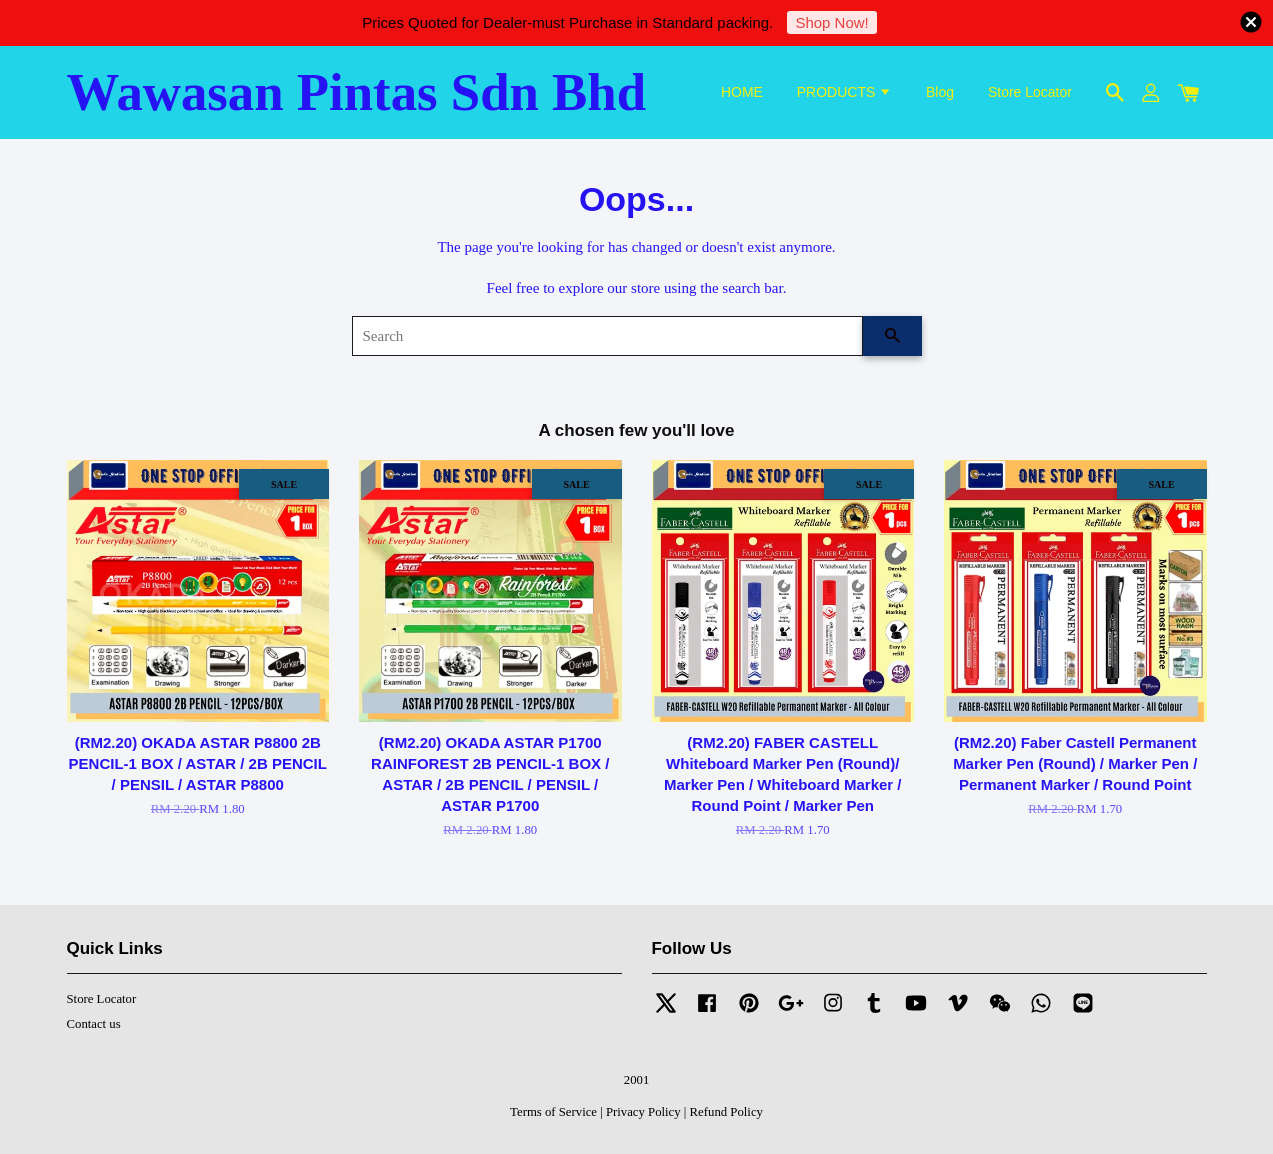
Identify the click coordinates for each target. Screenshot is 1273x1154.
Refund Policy (726, 1112)
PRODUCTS (844, 92)
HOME (742, 92)
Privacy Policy (643, 1112)
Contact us (94, 1024)
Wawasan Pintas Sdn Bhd (357, 92)
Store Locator (1030, 92)
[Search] (607, 336)
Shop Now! (831, 22)
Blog (940, 92)
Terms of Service (553, 1112)
